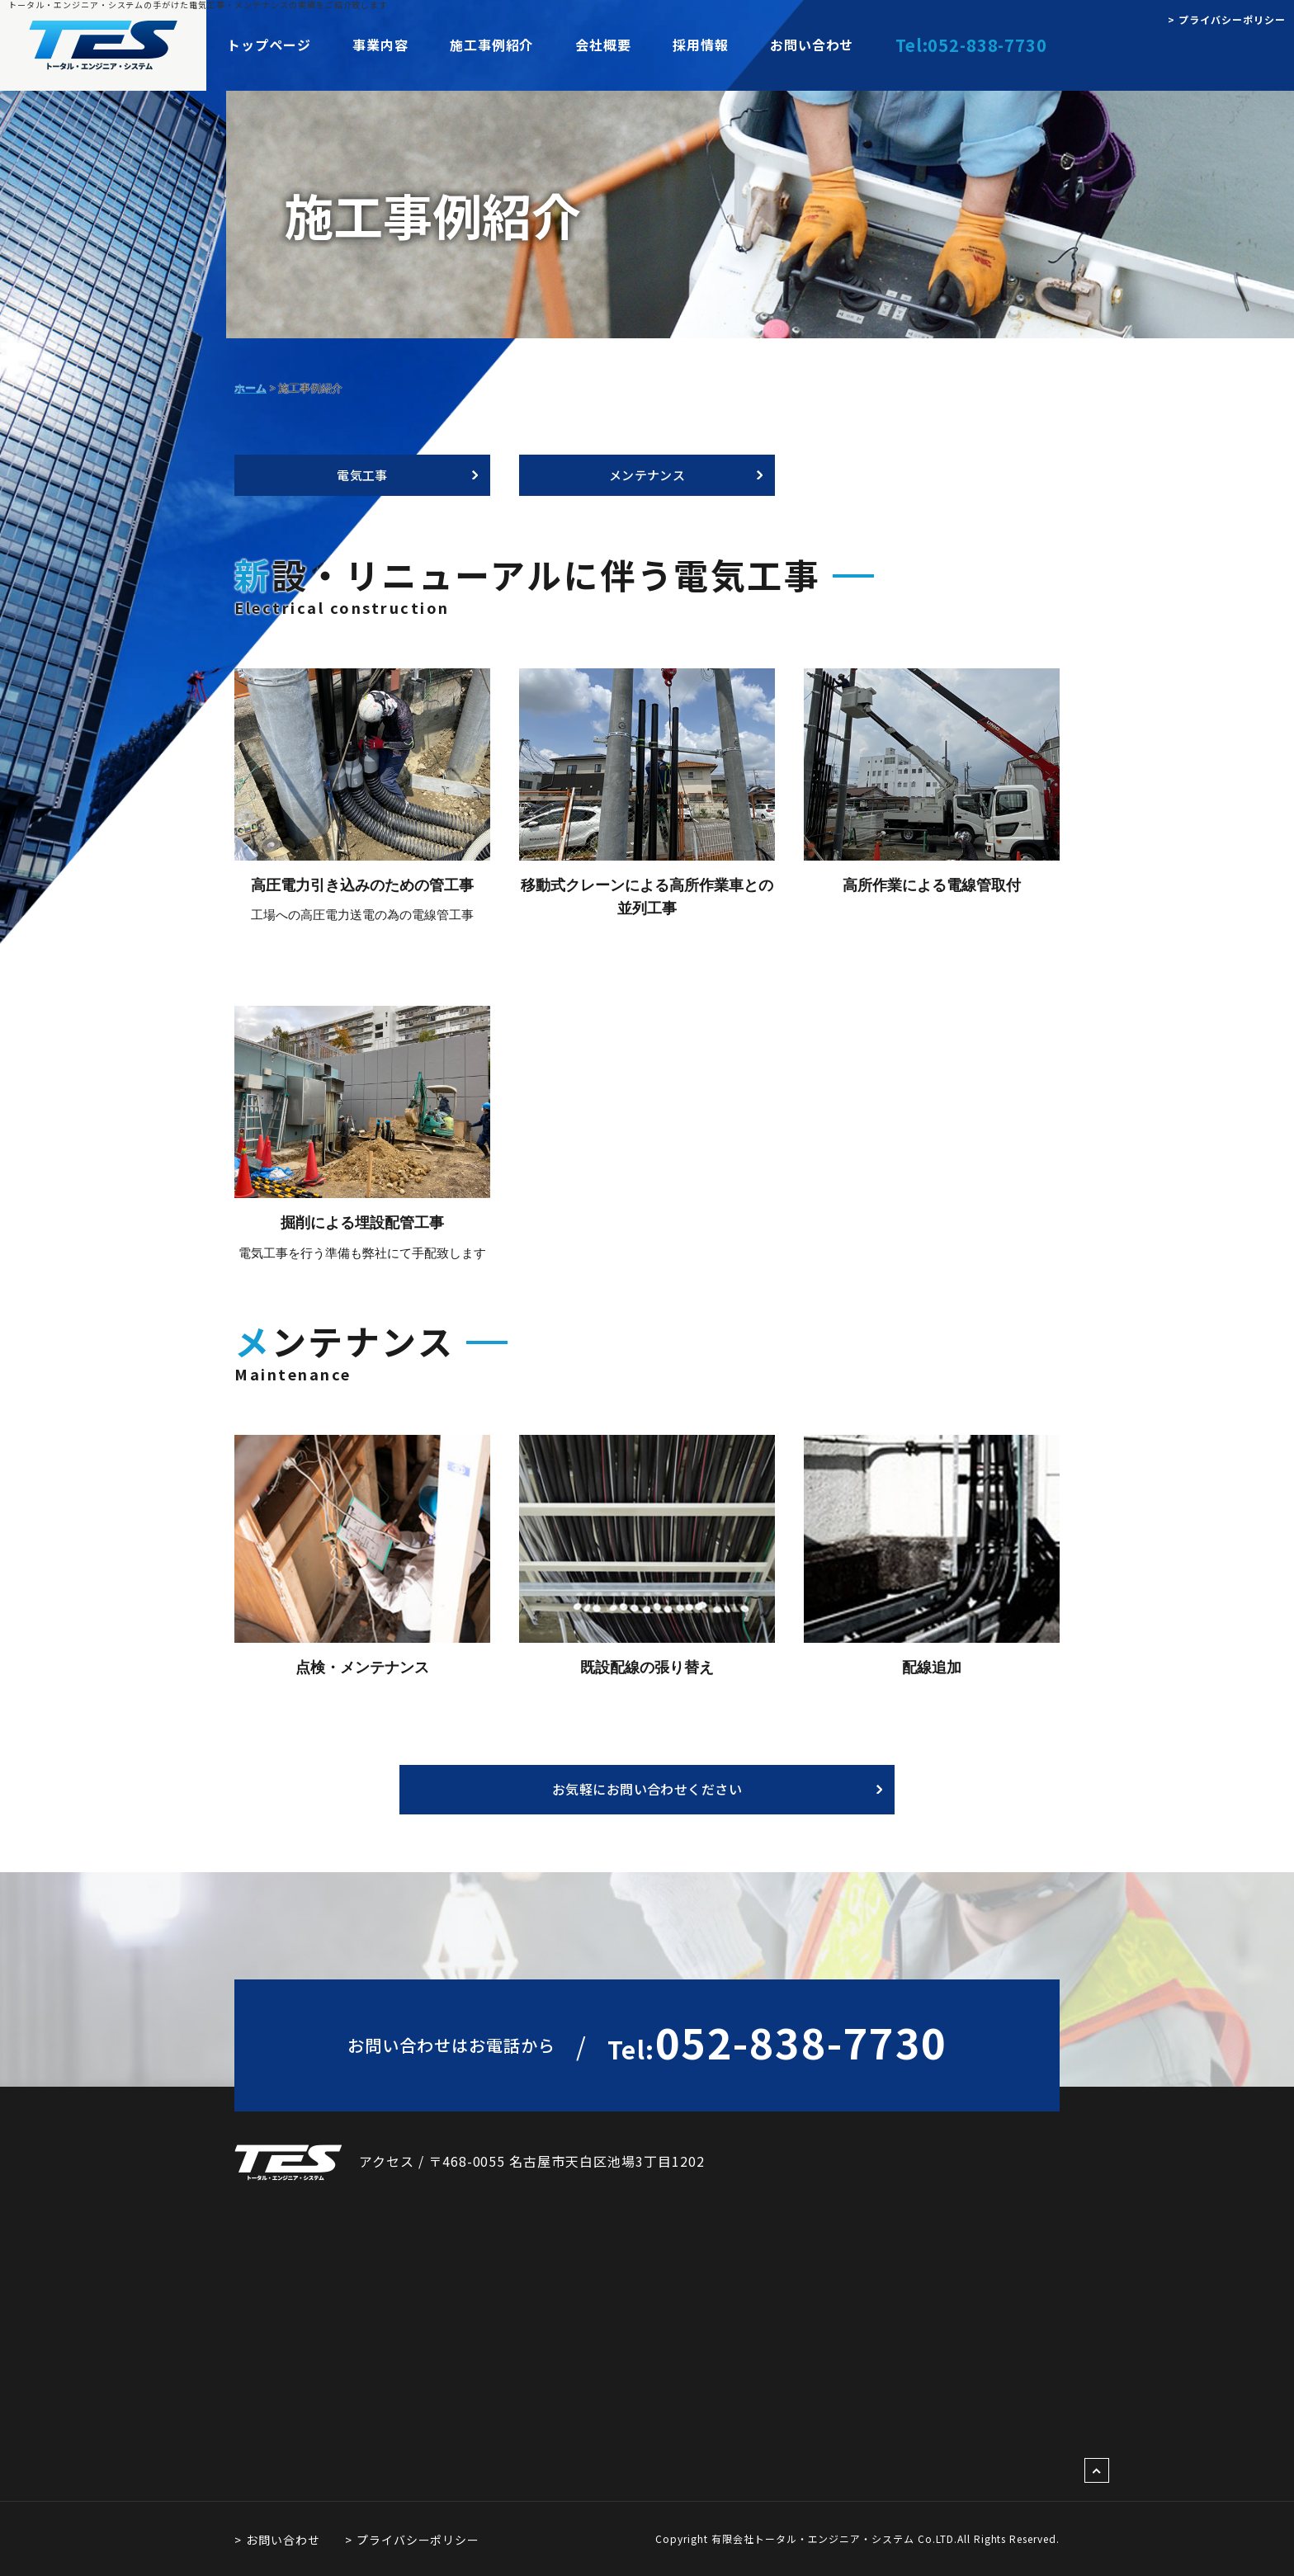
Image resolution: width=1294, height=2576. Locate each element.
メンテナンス (647, 475)
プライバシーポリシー (418, 2539)
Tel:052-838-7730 (971, 45)
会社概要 (602, 44)
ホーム (250, 387)
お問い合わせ (811, 44)
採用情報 (700, 44)
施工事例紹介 (492, 44)
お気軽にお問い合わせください (647, 1789)
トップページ (269, 44)
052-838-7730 (777, 2041)
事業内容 (380, 44)
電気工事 (362, 475)
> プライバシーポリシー (1227, 19)
